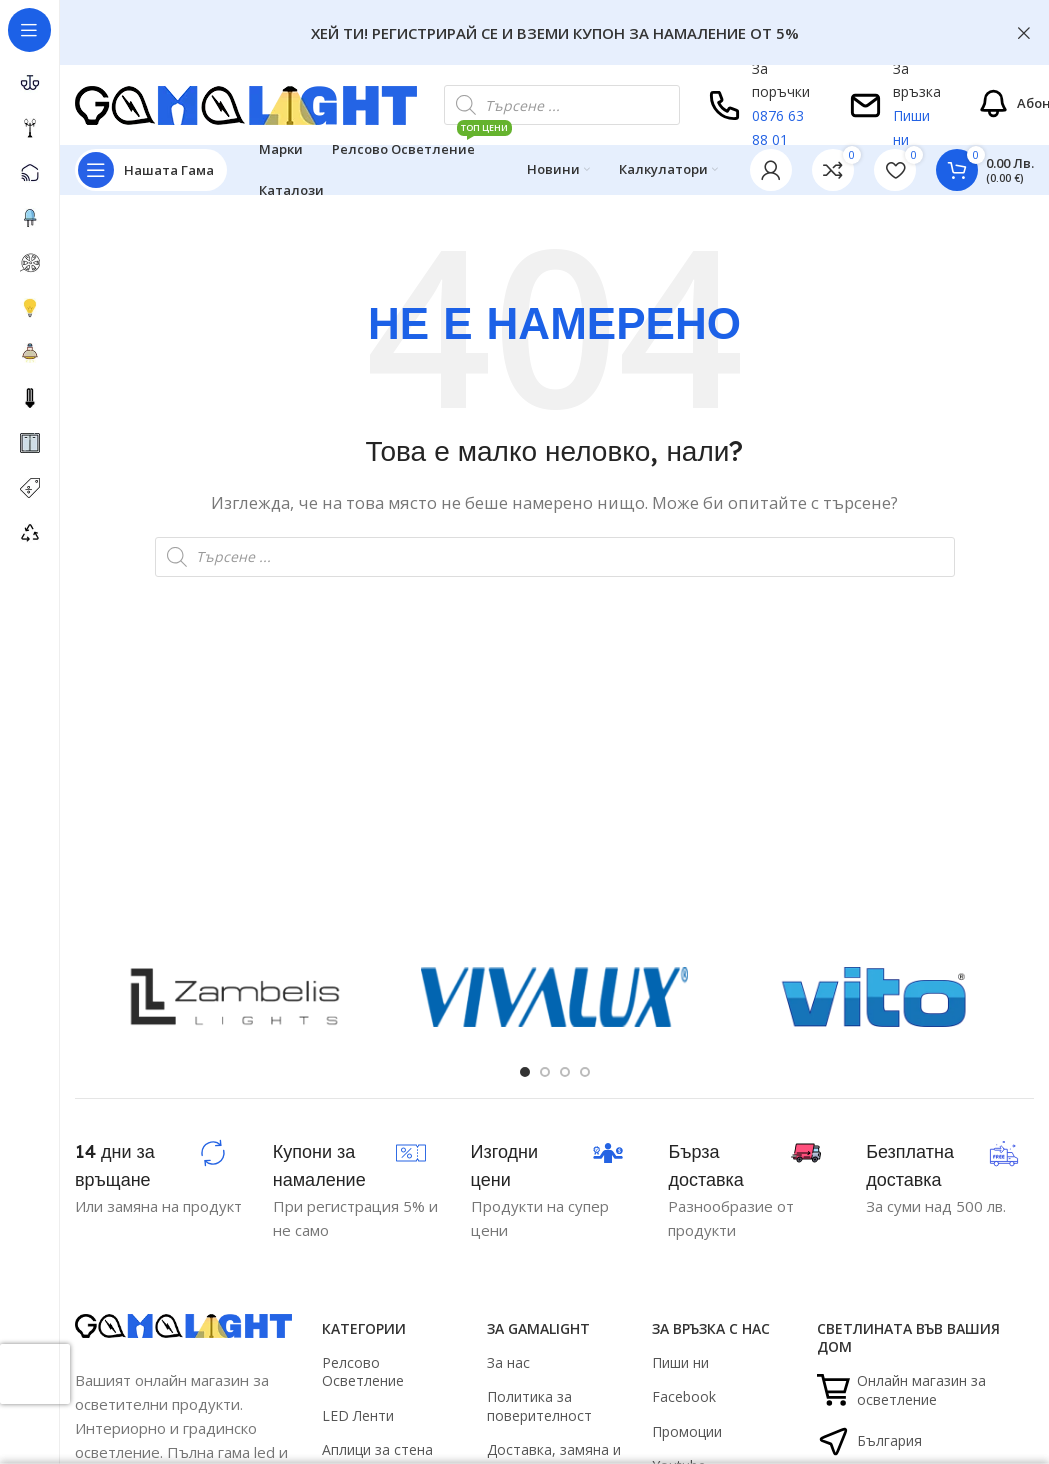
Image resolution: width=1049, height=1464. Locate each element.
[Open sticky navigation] (151, 170)
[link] (833, 170)
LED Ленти (358, 1415)
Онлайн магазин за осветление (901, 1389)
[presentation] (35, 1374)
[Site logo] (246, 103)
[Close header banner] (1024, 32)
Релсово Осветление (363, 1371)
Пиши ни (680, 1362)
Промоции (687, 1431)
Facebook (684, 1396)
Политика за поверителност (539, 1405)
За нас (508, 1362)
